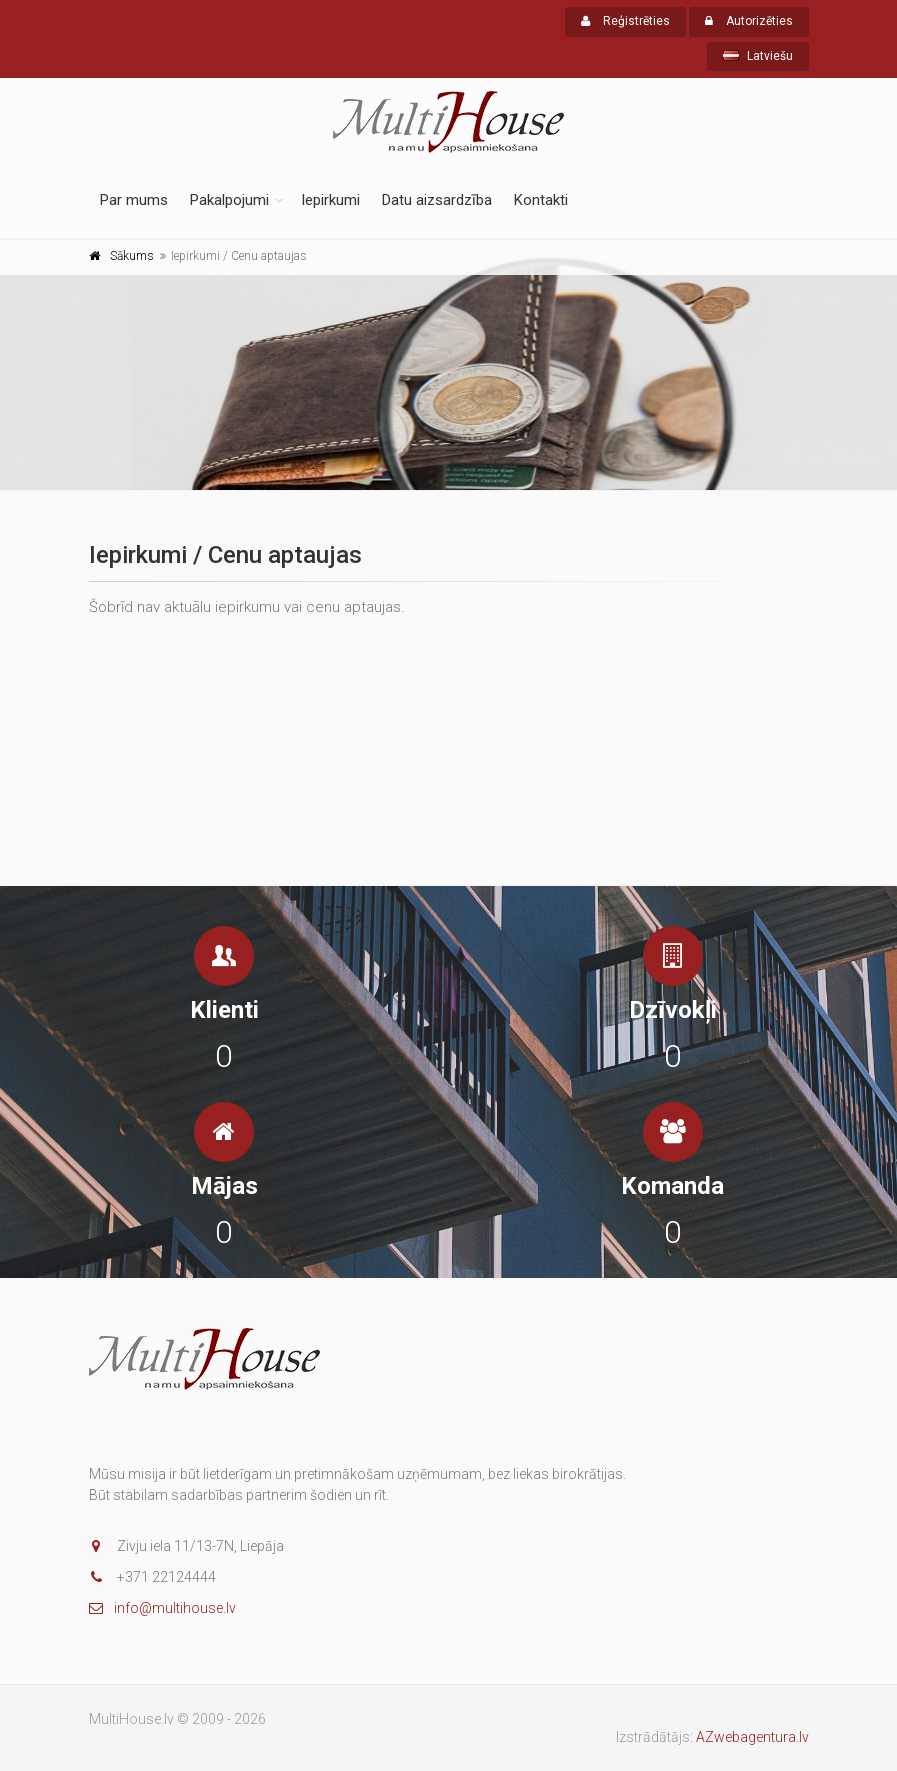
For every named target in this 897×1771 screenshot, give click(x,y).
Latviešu (758, 56)
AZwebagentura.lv (752, 1737)
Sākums (132, 256)
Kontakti (541, 200)
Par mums (134, 200)
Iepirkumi (330, 200)
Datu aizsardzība (437, 200)
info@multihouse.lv (162, 1608)
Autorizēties (749, 21)
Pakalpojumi (229, 200)
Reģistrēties (625, 21)
